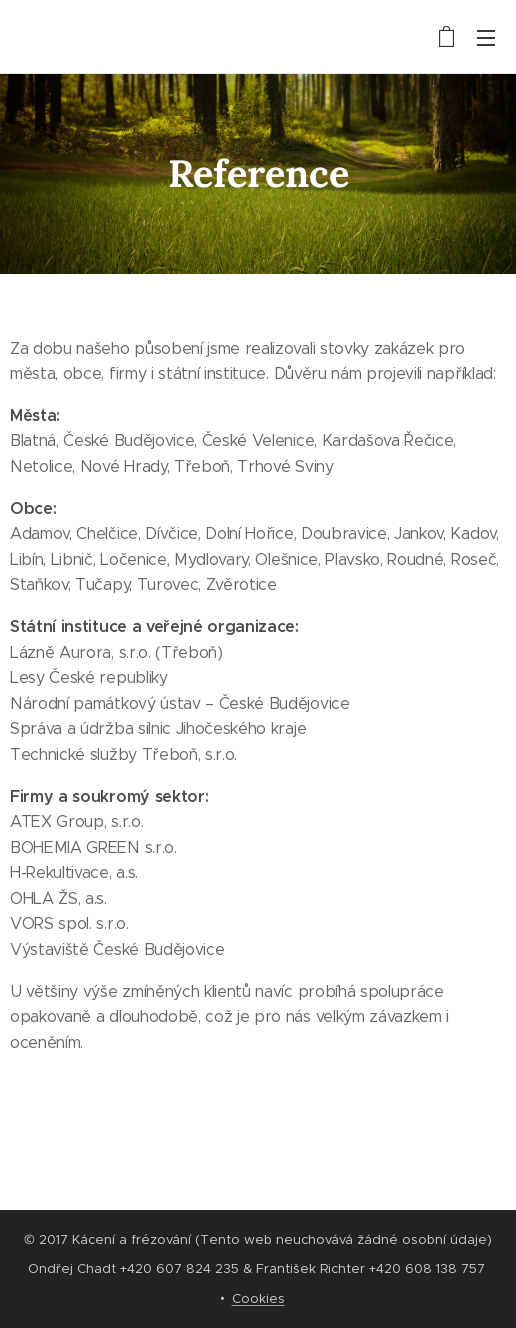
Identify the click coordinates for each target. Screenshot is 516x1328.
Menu (486, 38)
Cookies (258, 1298)
